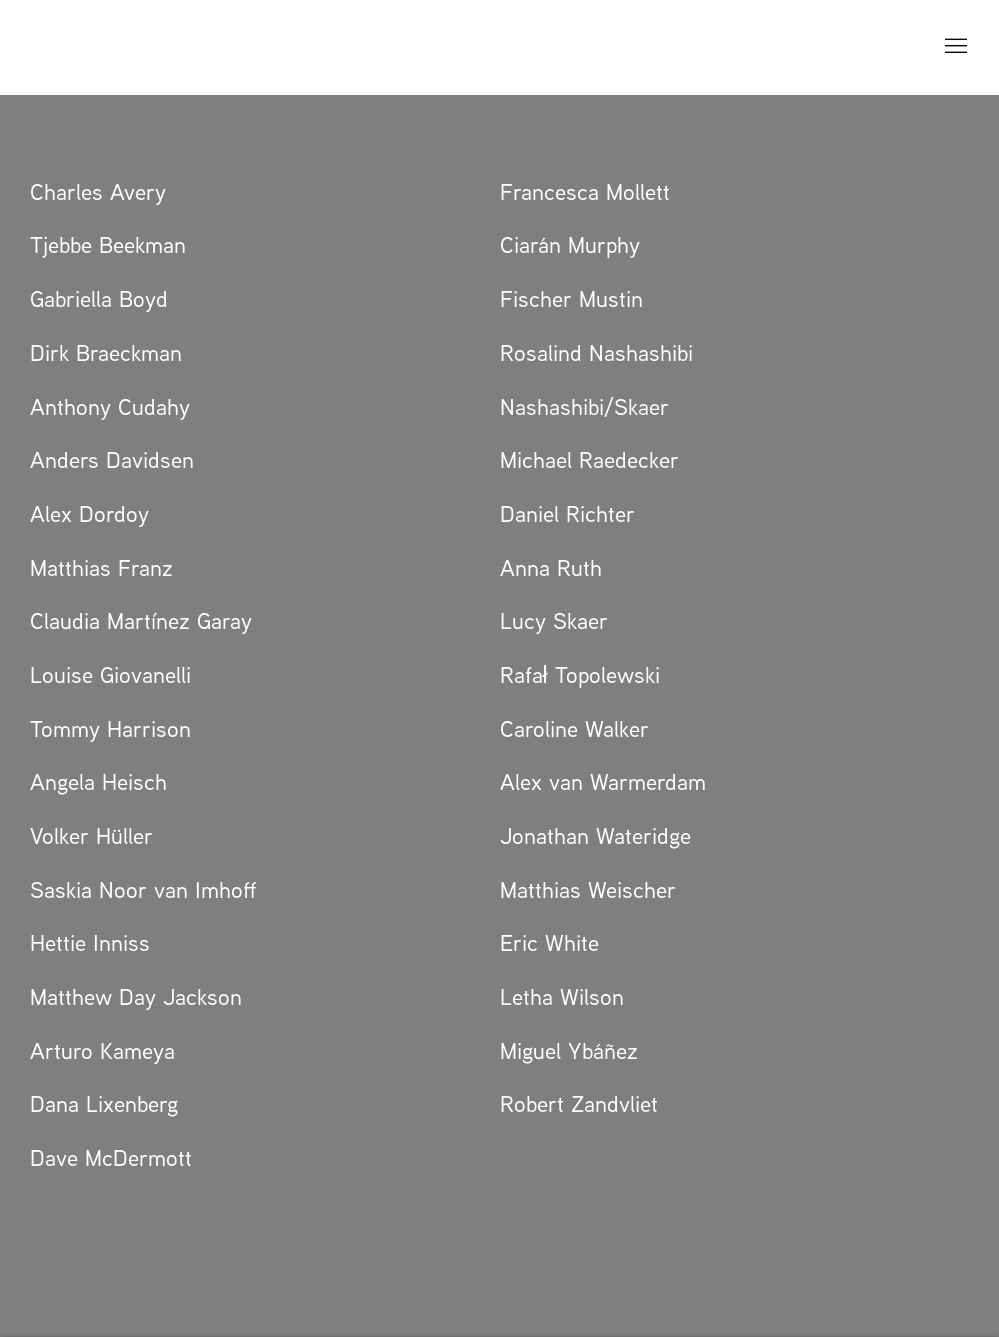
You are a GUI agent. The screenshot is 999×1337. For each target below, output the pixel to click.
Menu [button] (954, 47)
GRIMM (75, 47)
